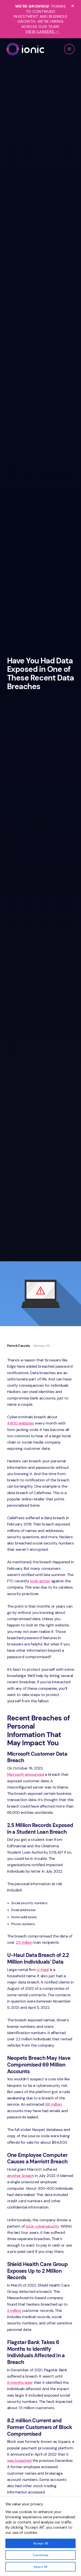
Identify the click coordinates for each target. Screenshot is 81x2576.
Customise (40, 2555)
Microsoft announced (25, 1774)
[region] (40, 2536)
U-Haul (43, 1969)
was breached (19, 2460)
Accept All (40, 2543)
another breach (20, 2175)
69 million (53, 2104)
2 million (14, 2310)
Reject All (40, 2567)
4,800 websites (20, 1423)
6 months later (20, 2382)
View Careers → (42, 31)
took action (40, 1581)
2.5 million (24, 1942)
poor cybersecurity (42, 2226)
